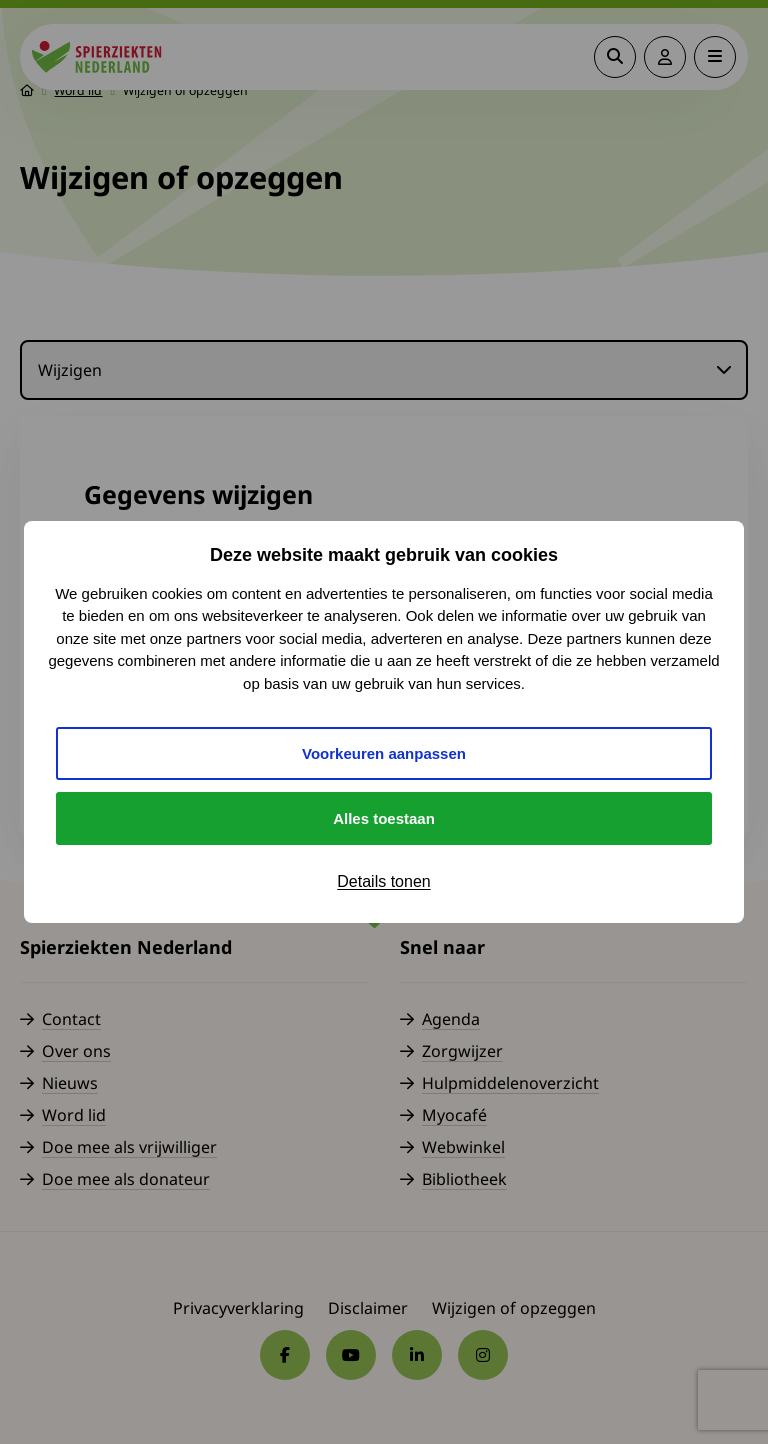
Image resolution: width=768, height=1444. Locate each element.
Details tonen (383, 881)
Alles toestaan (384, 818)
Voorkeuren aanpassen (384, 753)
